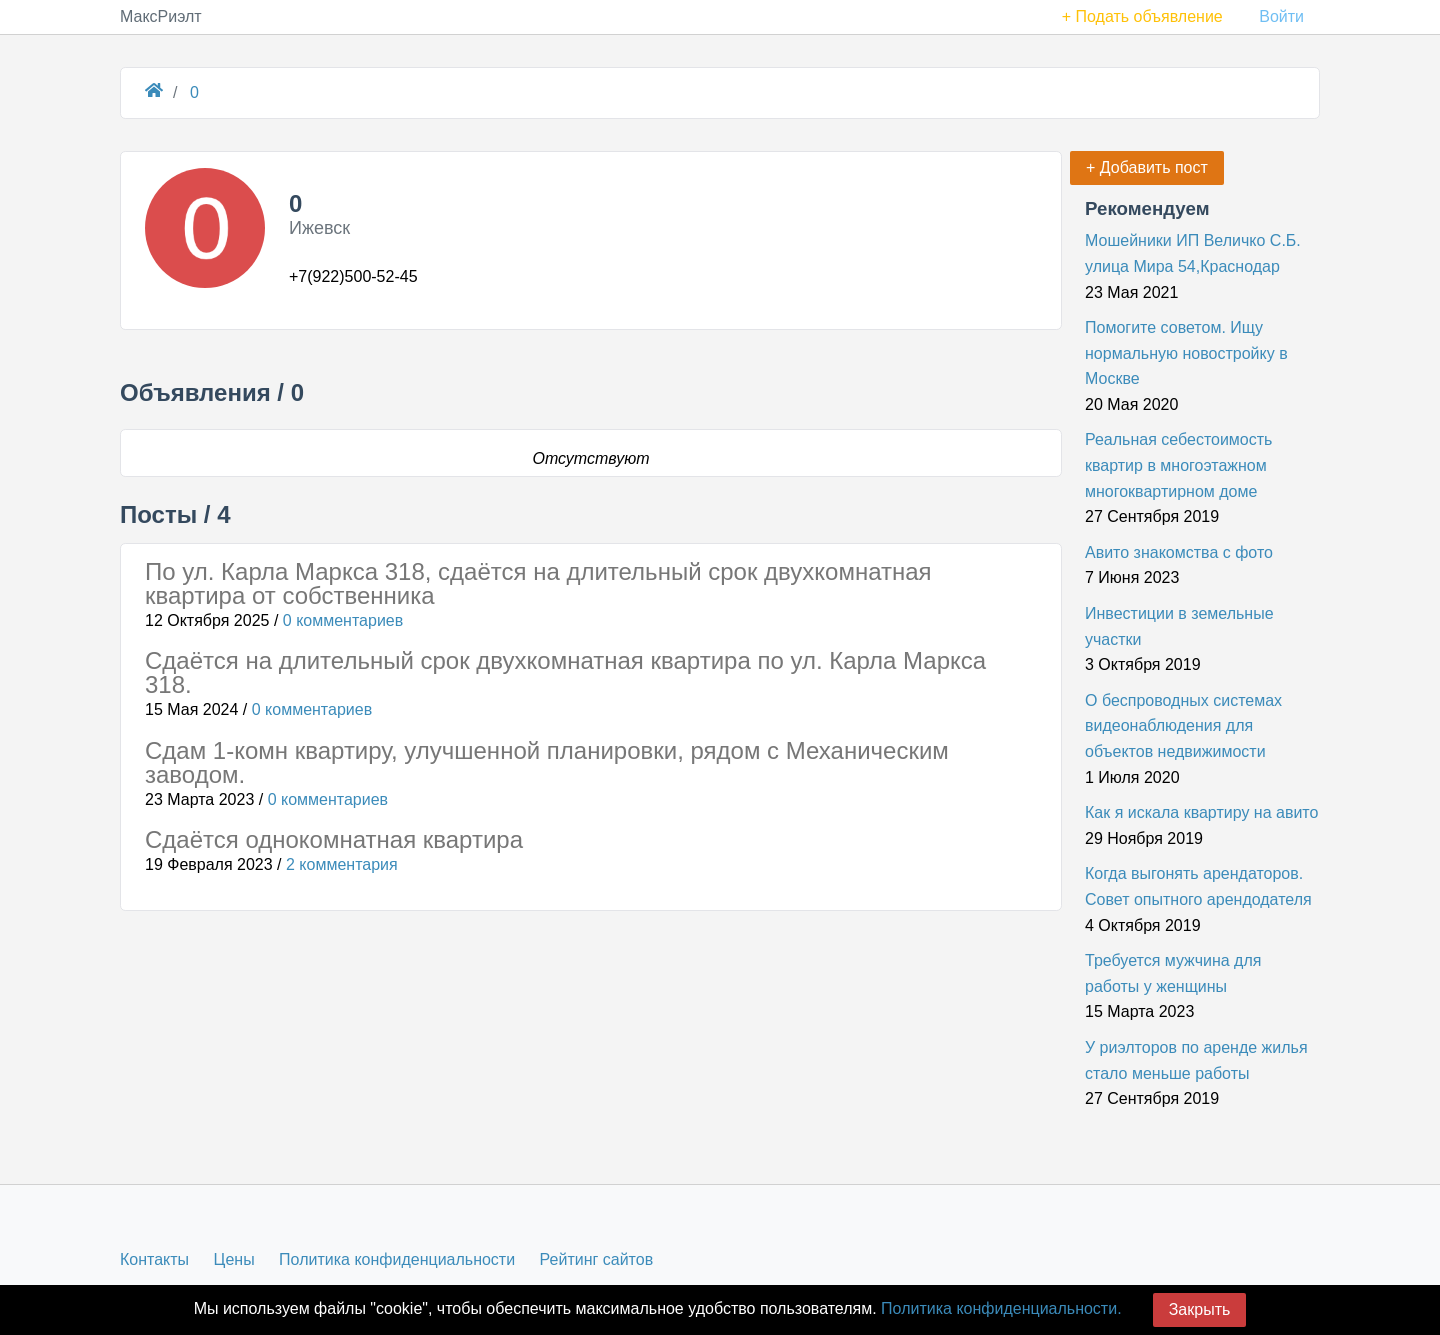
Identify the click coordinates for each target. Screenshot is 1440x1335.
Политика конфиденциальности (397, 1259)
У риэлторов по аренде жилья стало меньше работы (1196, 1060)
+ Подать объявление (1142, 16)
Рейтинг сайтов (597, 1259)
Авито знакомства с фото (1179, 552)
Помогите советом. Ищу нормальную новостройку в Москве (1186, 353)
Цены (234, 1259)
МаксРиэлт (161, 16)
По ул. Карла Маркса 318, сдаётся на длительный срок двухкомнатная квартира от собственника (538, 583)
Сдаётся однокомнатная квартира (334, 839)
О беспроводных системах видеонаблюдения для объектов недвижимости (1183, 726)
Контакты (154, 1259)
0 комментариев (343, 620)
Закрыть (1200, 1309)
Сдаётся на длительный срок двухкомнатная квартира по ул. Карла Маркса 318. (565, 672)
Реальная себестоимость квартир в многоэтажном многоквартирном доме (1178, 465)
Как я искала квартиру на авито (1201, 812)
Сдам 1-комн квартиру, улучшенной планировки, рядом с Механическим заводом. (547, 762)
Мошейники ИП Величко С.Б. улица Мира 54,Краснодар (1193, 253)
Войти (1281, 16)
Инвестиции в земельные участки (1179, 626)
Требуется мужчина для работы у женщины (1173, 973)
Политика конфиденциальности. (1001, 1308)
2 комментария (342, 864)
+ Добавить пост (1147, 167)
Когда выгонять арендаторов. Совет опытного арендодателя (1198, 886)
